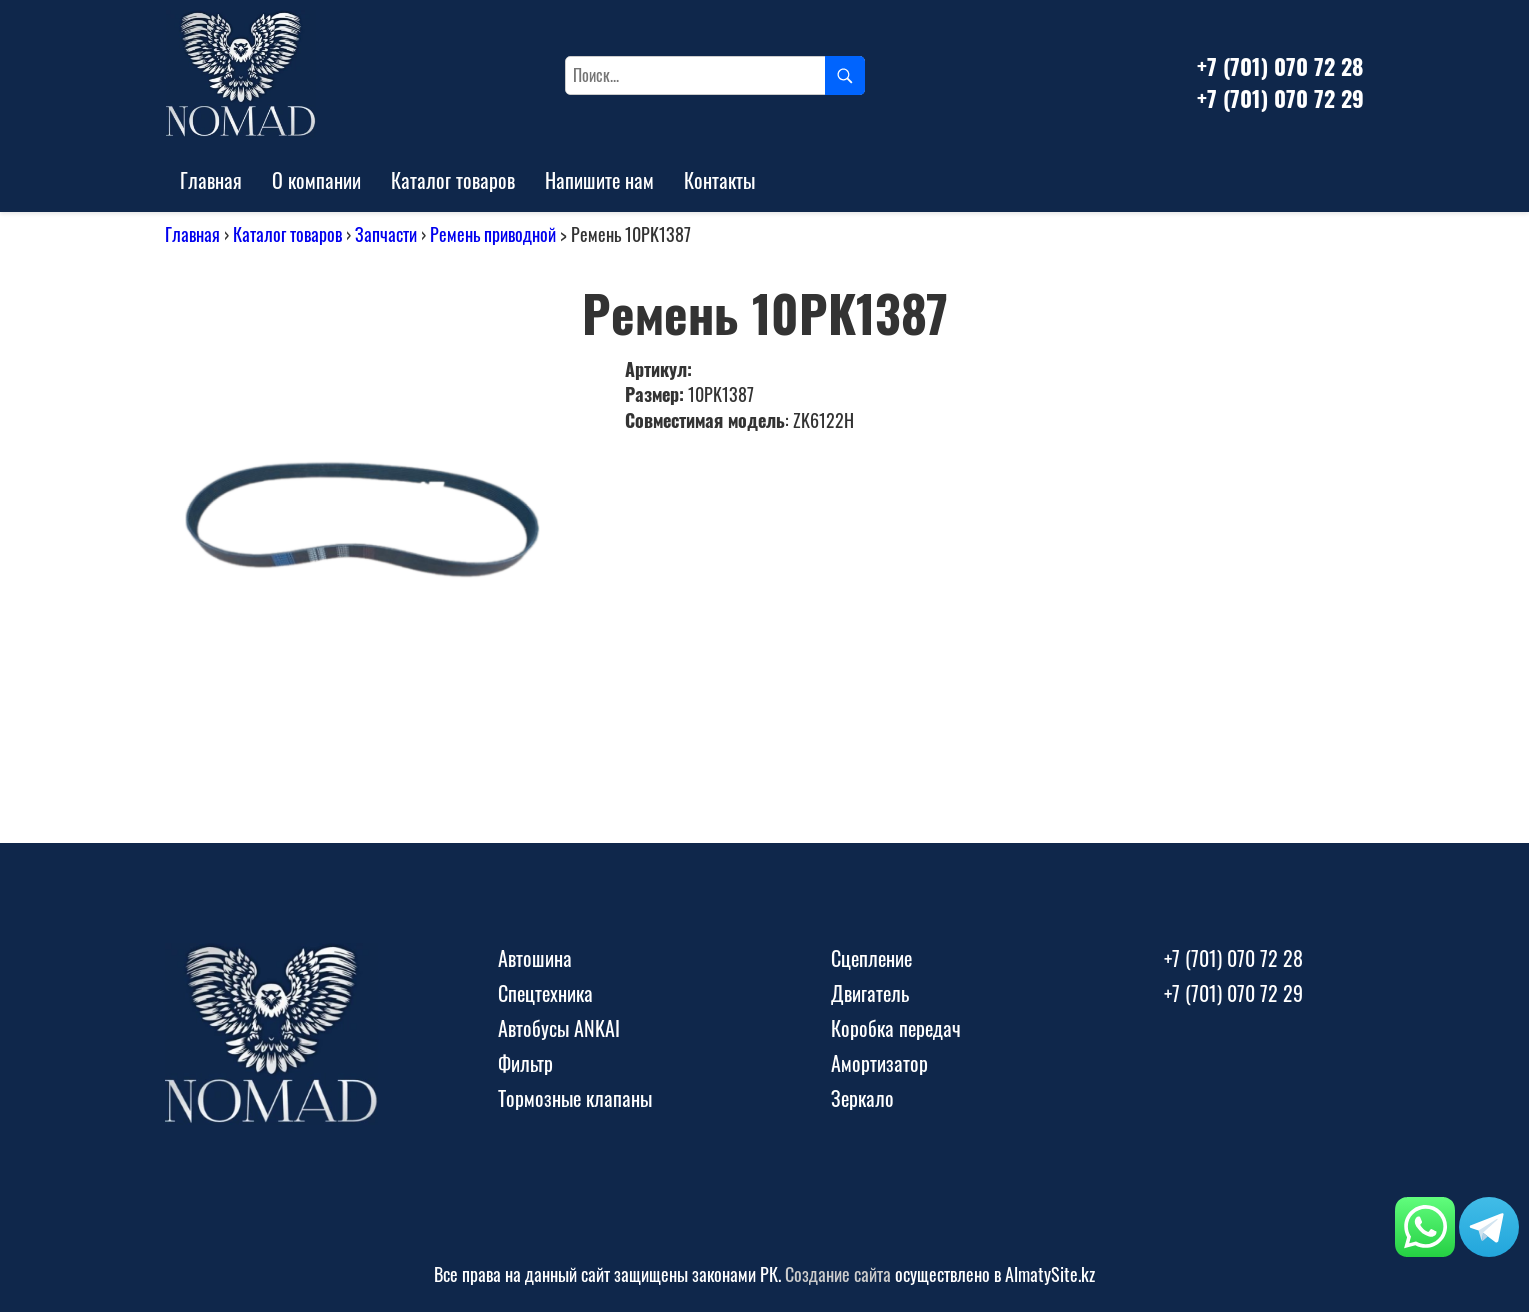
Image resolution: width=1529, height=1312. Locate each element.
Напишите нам (599, 180)
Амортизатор (879, 1063)
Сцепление (871, 958)
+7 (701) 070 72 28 (1280, 66)
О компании (316, 180)
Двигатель (870, 993)
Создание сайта (838, 1274)
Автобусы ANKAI (559, 1028)
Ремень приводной (493, 234)
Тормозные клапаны (575, 1098)
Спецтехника (545, 993)
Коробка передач (896, 1028)
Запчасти (386, 234)
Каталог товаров (453, 180)
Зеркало (862, 1098)
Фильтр (525, 1063)
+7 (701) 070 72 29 (1280, 98)
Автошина (535, 958)
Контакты (719, 180)
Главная (211, 180)
